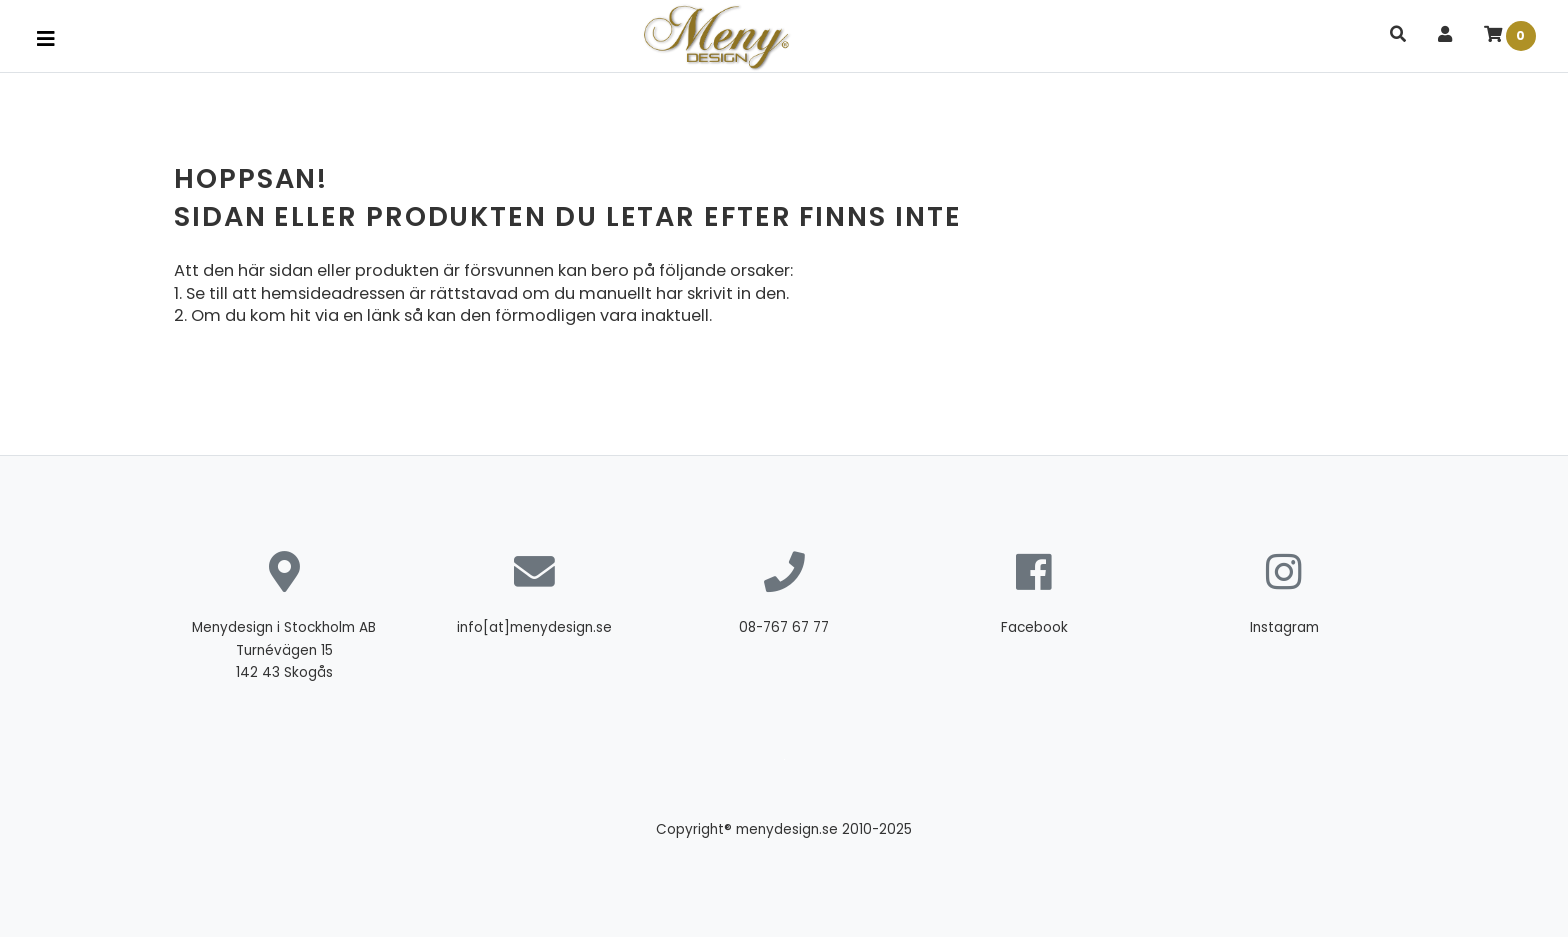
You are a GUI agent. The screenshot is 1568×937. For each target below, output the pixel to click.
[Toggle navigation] (46, 39)
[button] (1398, 35)
